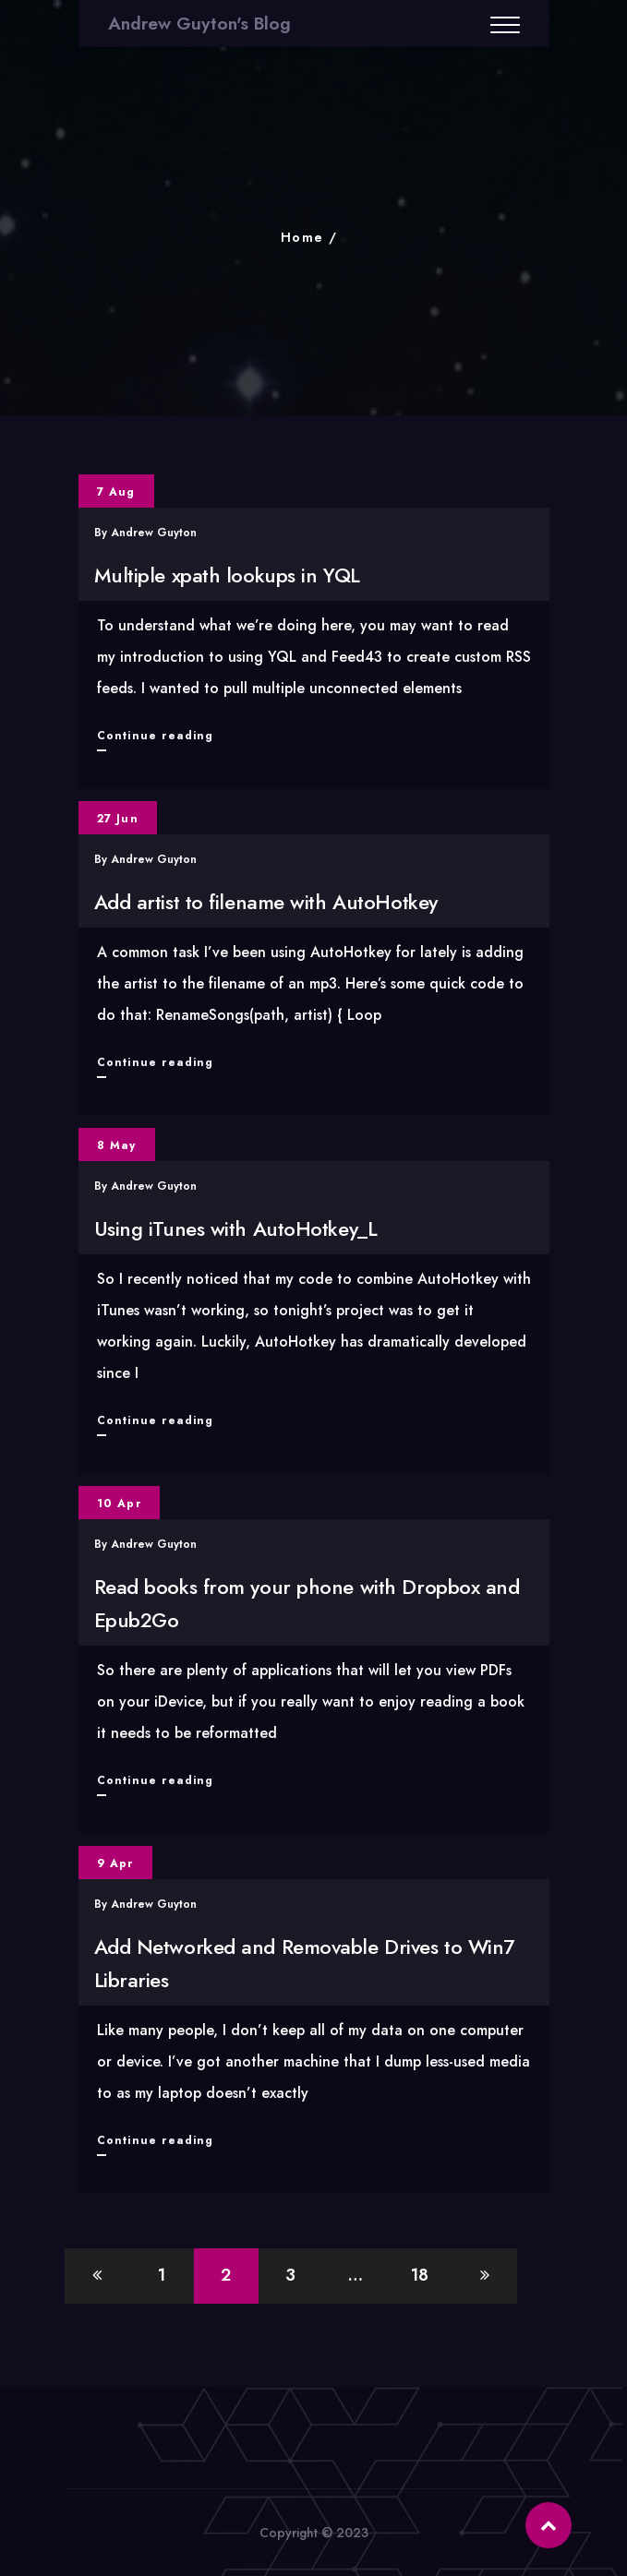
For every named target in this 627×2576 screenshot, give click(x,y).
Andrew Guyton (154, 532)
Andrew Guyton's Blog (199, 23)
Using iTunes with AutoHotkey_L (236, 1228)
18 (419, 2275)
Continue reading (155, 735)
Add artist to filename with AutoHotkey (266, 902)
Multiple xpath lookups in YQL (227, 575)
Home (302, 237)
